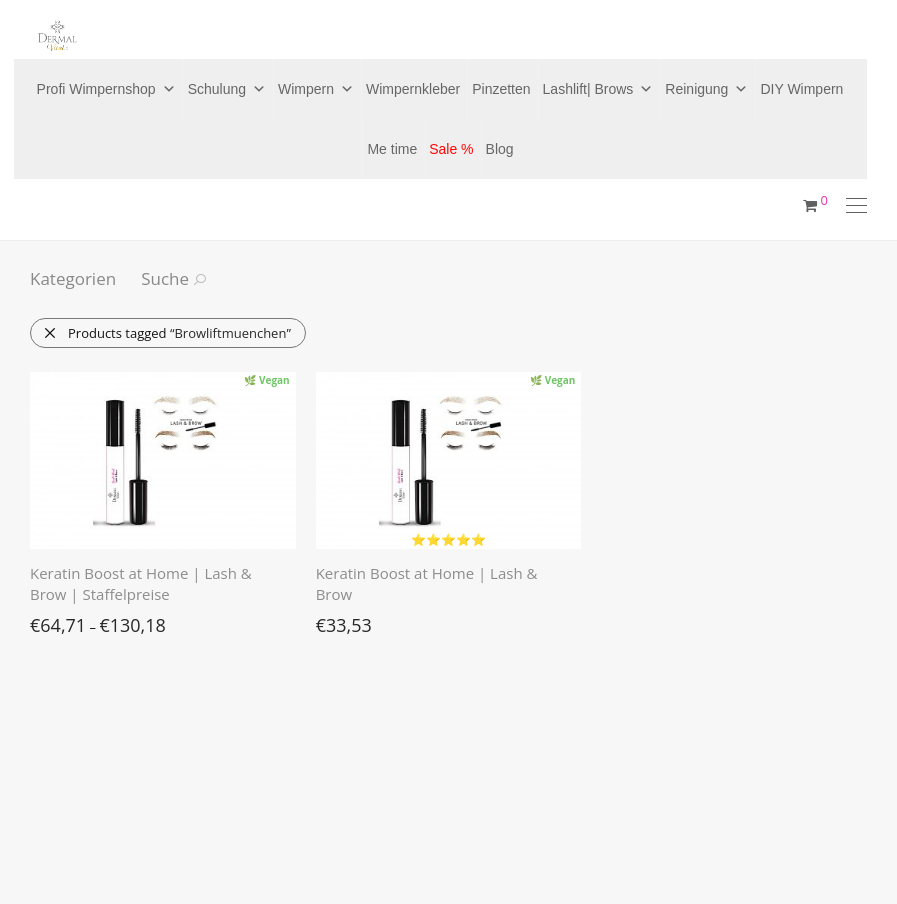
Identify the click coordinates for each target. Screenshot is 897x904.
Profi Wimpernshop (106, 89)
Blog (500, 149)
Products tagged (167, 333)
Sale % (451, 149)
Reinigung (706, 89)
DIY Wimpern (801, 89)
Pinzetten (501, 89)
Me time (392, 149)
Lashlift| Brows (598, 89)
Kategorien (73, 278)
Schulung (227, 89)
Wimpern (316, 89)
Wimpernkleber (413, 89)
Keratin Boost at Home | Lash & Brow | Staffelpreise (141, 583)
